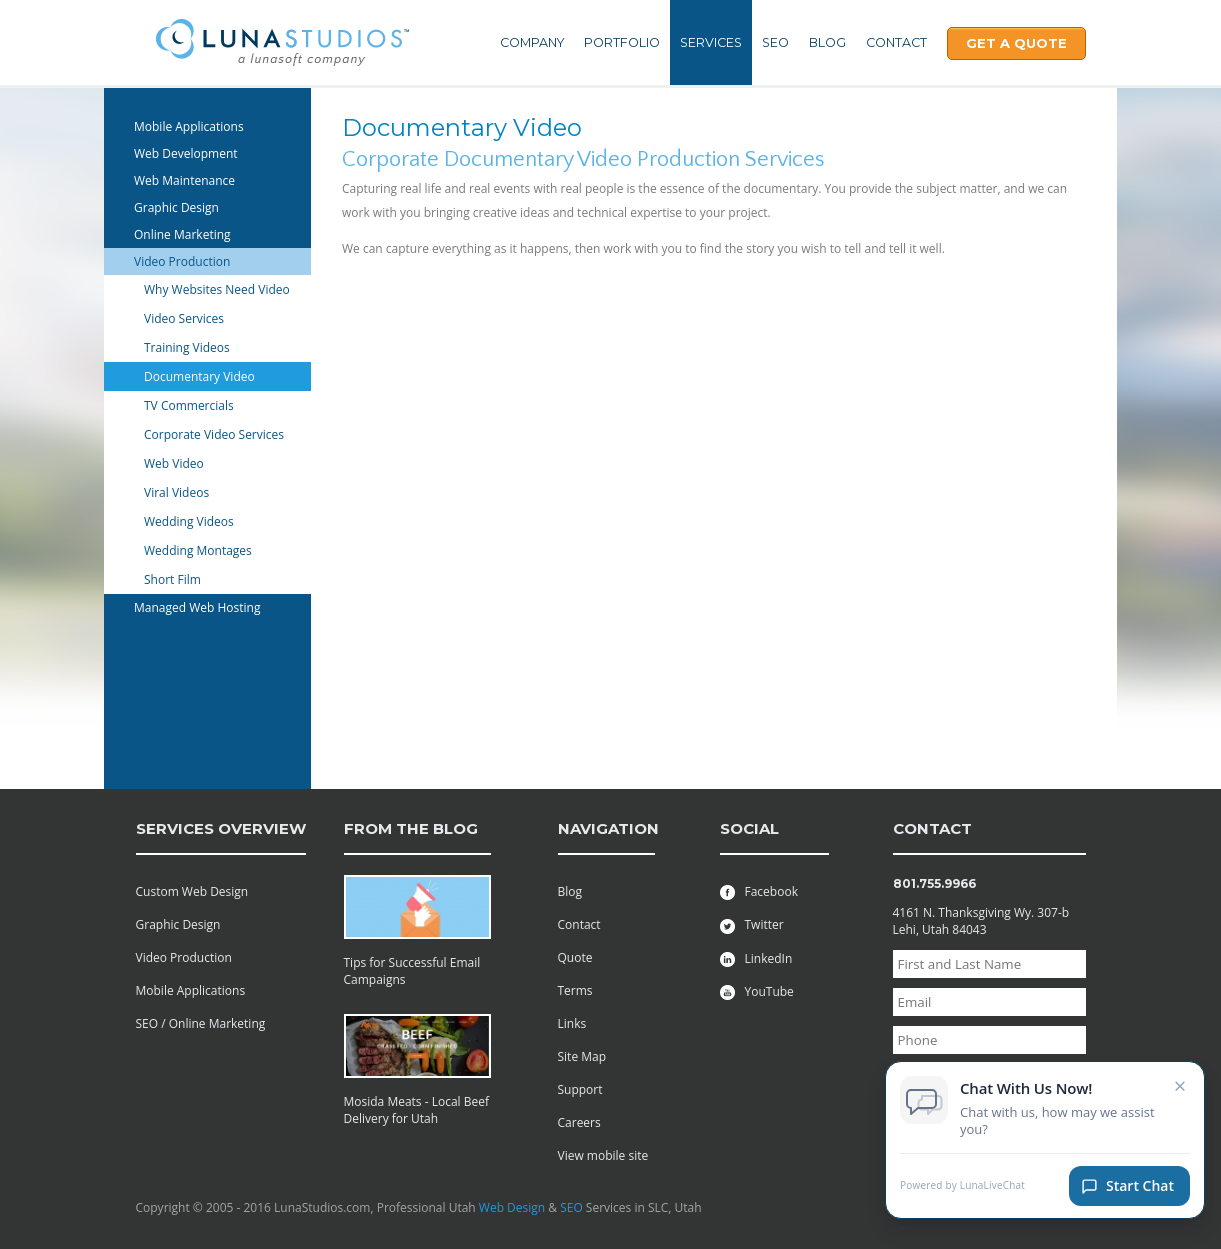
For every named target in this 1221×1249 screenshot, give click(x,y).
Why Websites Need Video (217, 289)
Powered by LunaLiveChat (962, 1187)
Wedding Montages (198, 550)
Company (532, 42)
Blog (827, 42)
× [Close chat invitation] (1180, 1087)
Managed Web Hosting (197, 607)
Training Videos (187, 347)
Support (580, 1089)
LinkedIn (756, 958)
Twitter (752, 924)
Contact (896, 42)
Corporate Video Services (214, 434)
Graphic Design (176, 207)
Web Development (186, 153)
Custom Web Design (192, 891)
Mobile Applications (189, 126)
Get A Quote (1016, 43)
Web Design (512, 1207)
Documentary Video (199, 376)
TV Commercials (189, 405)
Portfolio (622, 42)
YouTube (757, 991)
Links (572, 1023)
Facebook (759, 891)
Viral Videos (176, 492)
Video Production (182, 261)
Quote (575, 957)
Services (711, 42)
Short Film (172, 579)
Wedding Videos (189, 521)
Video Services (184, 318)
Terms (575, 990)
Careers (579, 1122)
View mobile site (603, 1155)
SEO (775, 42)
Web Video (174, 463)
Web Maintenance (184, 180)
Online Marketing (182, 234)
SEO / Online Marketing (201, 1023)
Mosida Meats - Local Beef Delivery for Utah (417, 1110)
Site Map (582, 1056)
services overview (221, 828)
